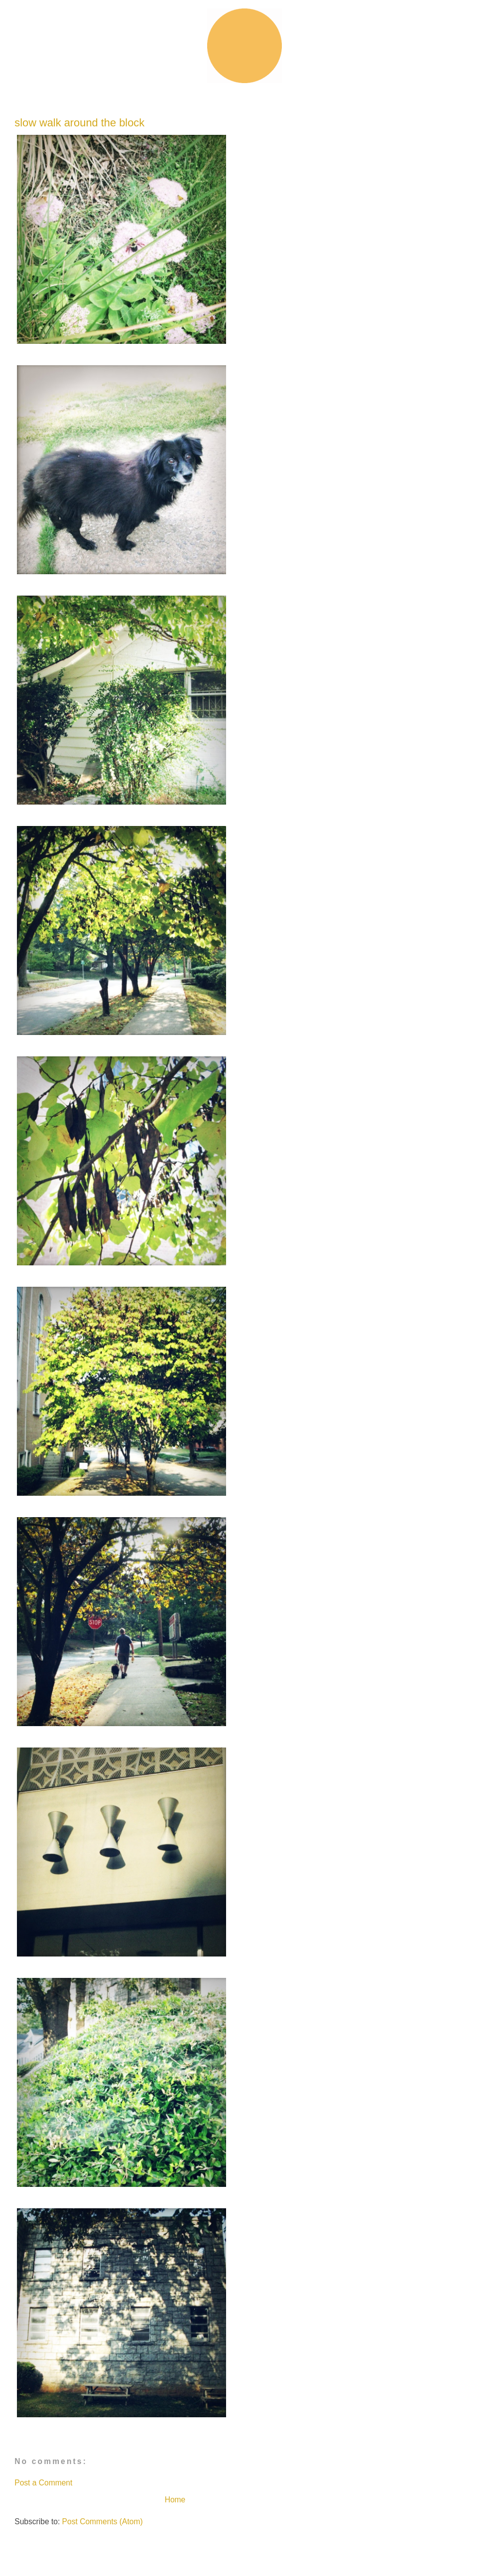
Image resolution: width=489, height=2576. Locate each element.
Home (175, 2499)
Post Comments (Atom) (102, 2521)
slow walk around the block (79, 122)
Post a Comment (43, 2482)
